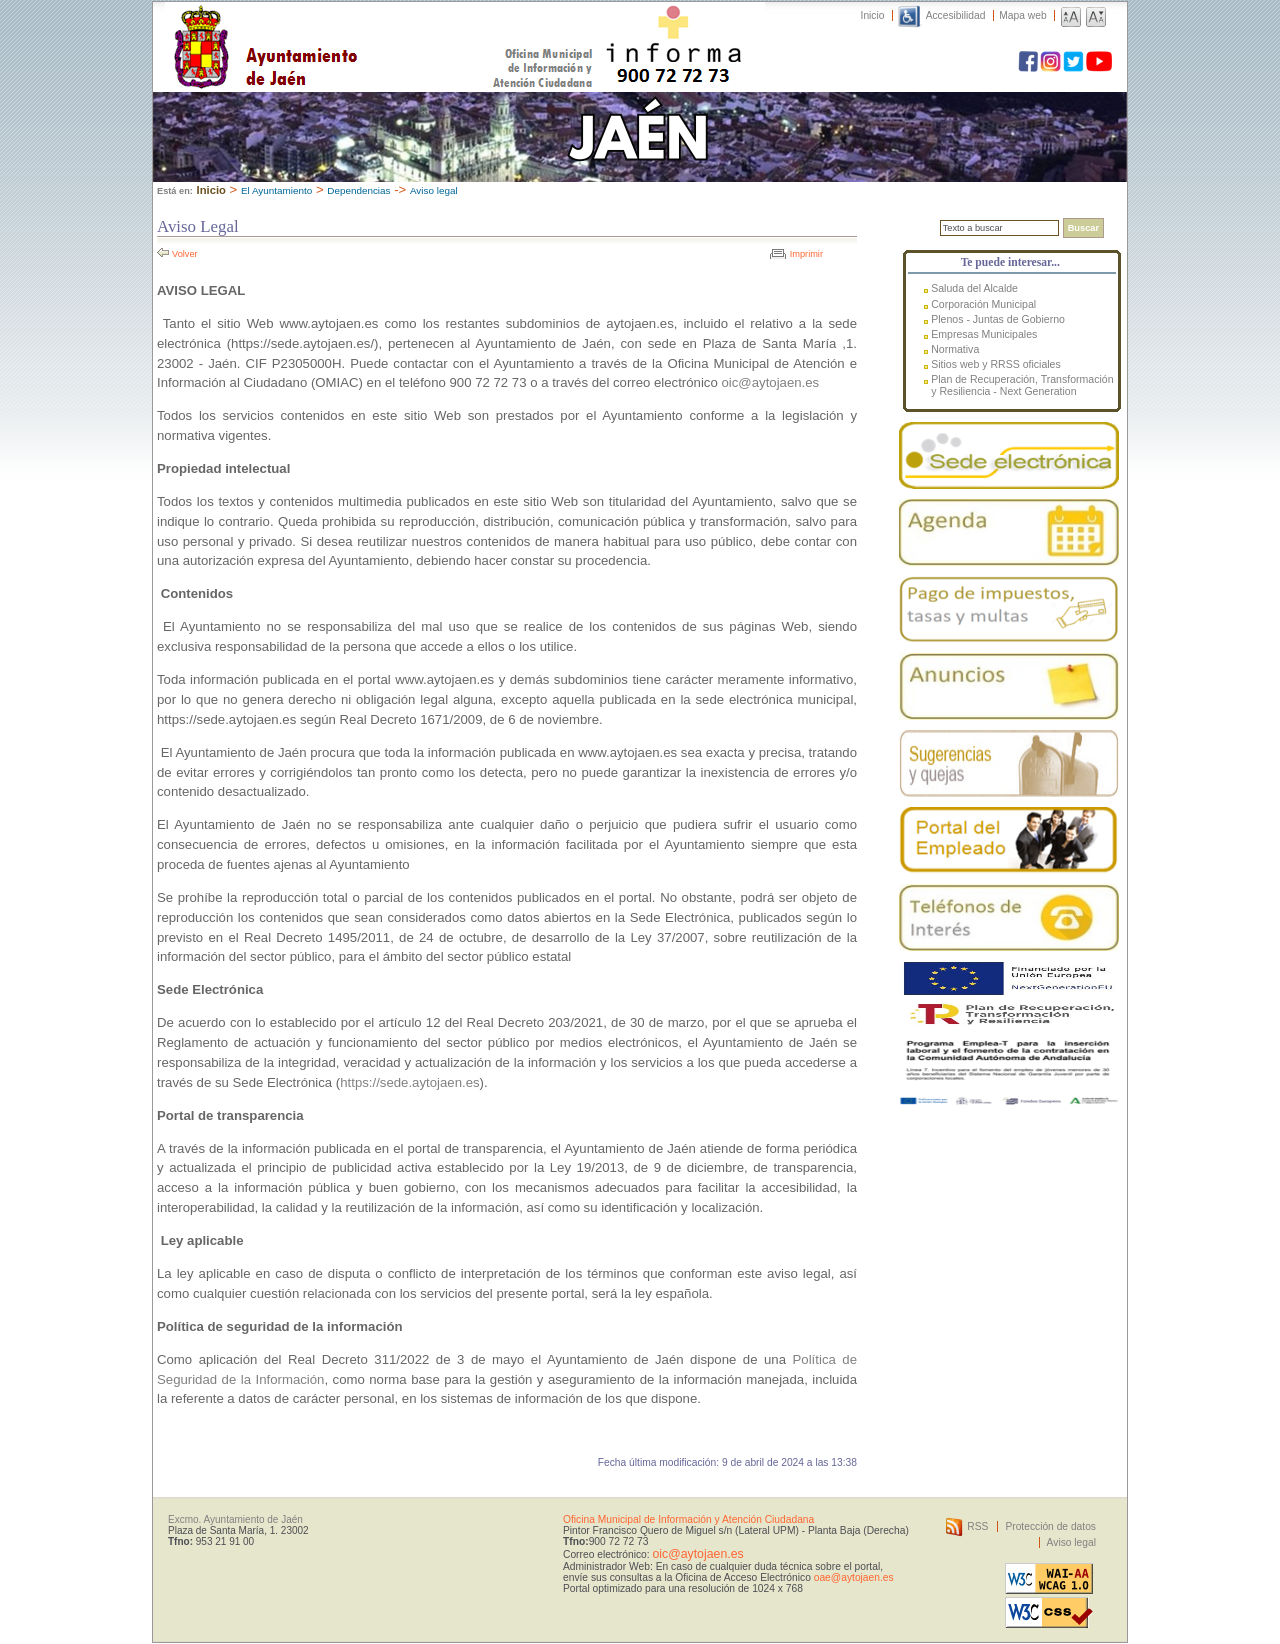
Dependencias (358, 190)
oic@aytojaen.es (770, 382)
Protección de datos (1050, 1526)
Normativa (955, 349)
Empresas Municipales (984, 334)
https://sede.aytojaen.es (409, 1082)
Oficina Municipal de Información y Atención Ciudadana (688, 1519)
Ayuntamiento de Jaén (352, 27)
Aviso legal (434, 190)
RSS (977, 1526)
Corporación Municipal (983, 304)
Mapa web (1022, 15)
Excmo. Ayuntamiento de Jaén (235, 1519)
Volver (185, 254)
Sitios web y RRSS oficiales (996, 364)
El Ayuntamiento (276, 190)
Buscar (1083, 228)
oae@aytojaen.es (854, 1577)
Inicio (873, 15)
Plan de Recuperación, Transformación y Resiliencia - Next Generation (1022, 385)
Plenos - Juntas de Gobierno (998, 319)
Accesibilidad (956, 15)
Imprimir (806, 254)
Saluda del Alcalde (974, 288)
